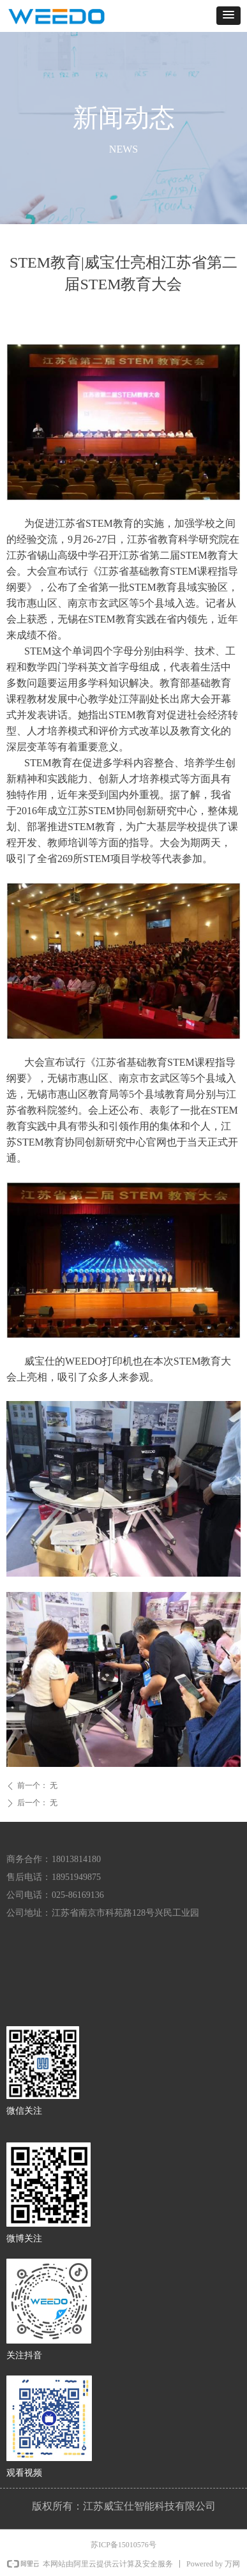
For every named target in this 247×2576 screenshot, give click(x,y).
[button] (228, 15)
